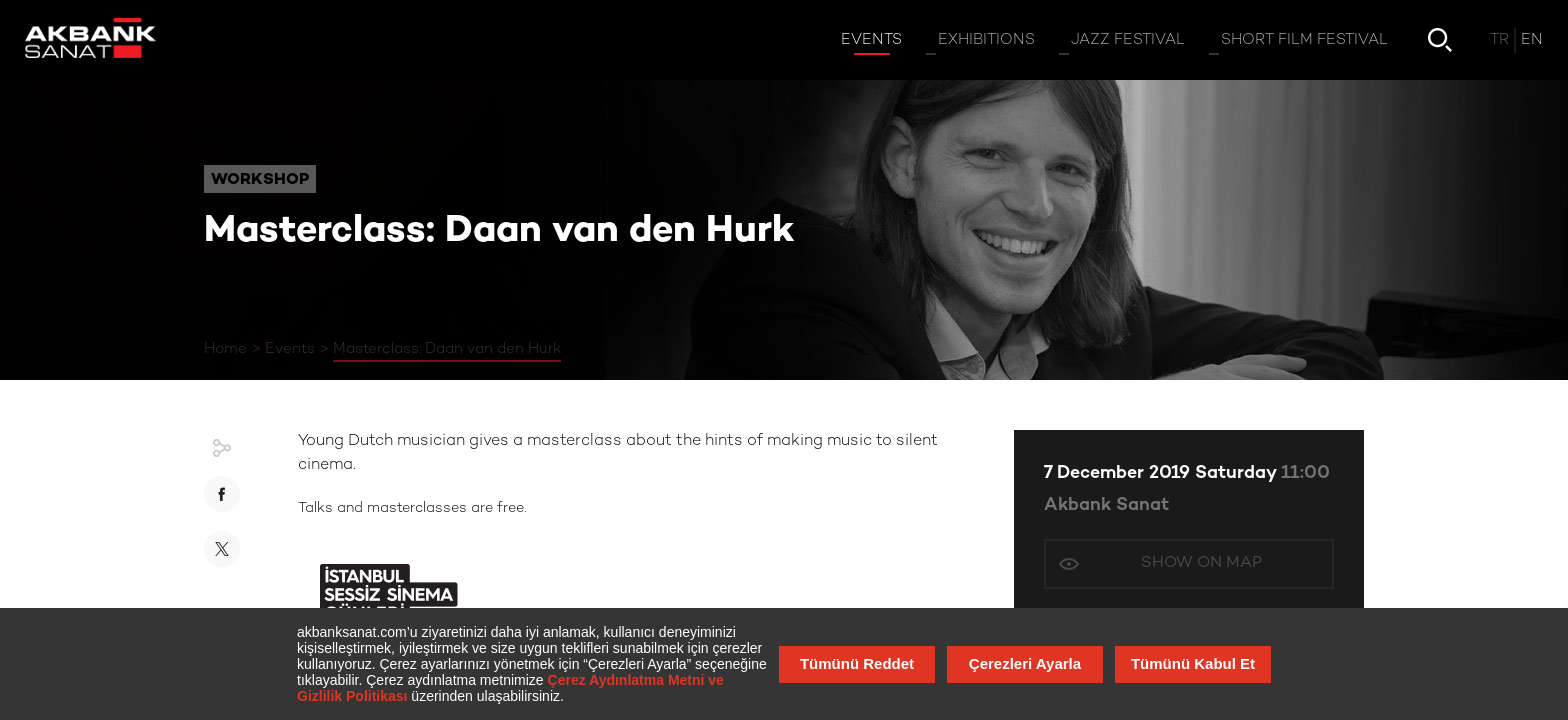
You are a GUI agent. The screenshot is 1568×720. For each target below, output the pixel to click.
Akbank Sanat (1106, 505)
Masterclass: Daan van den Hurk (447, 349)
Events (290, 349)
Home (225, 349)
